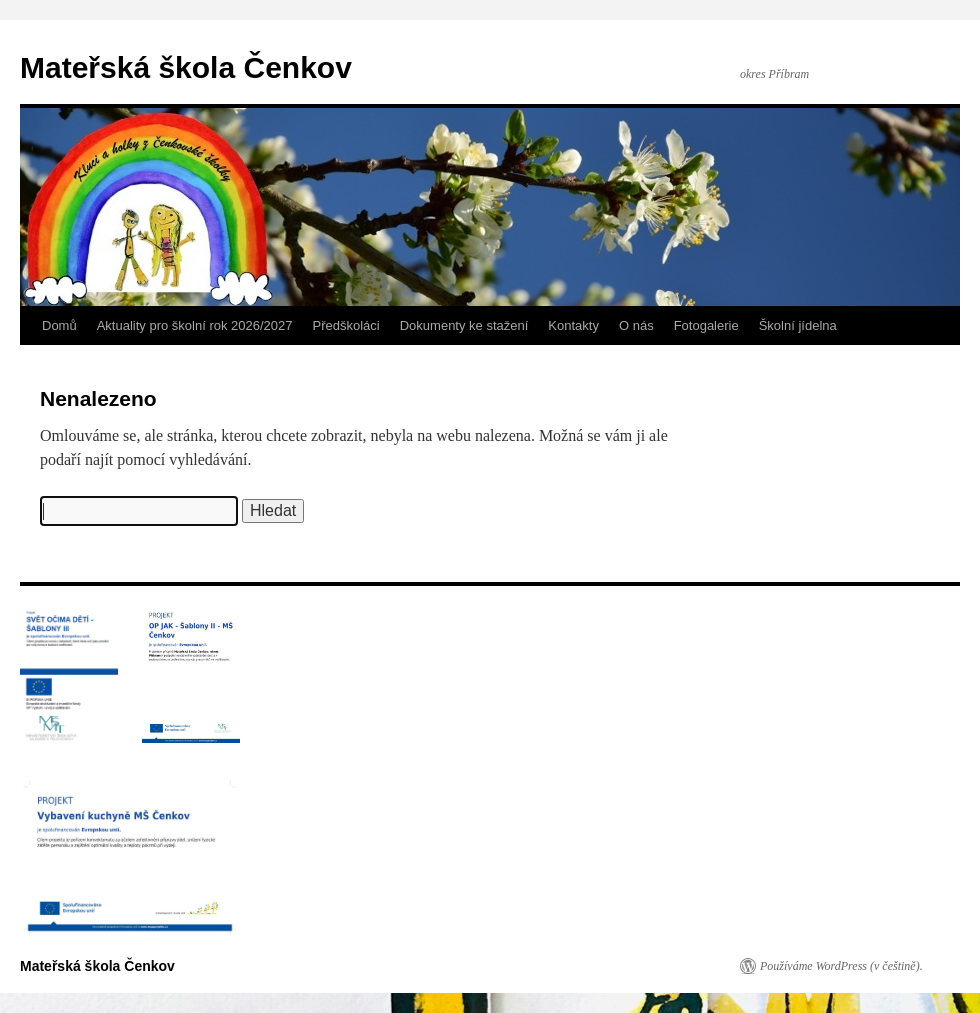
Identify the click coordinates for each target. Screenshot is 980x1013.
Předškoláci (346, 325)
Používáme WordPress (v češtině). (841, 966)
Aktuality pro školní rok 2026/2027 (195, 325)
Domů (59, 325)
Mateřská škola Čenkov (186, 67)
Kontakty (573, 325)
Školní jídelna (798, 325)
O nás (636, 325)
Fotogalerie (706, 325)
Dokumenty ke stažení (464, 325)
